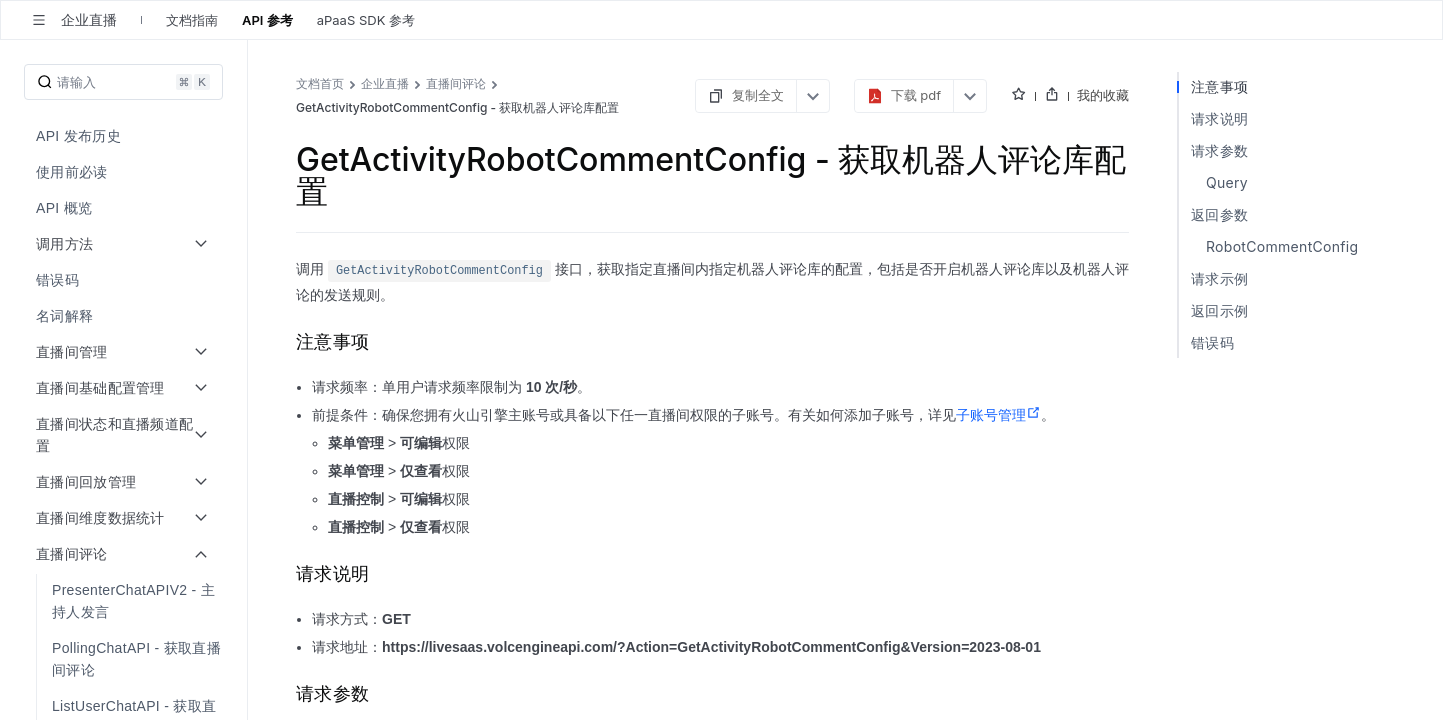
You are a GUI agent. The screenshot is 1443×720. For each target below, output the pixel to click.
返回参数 (1219, 214)
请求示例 (1219, 278)
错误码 (1212, 342)
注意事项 (1219, 86)
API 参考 (267, 20)
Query (1227, 182)
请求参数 (1219, 150)
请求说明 (1219, 118)
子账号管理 (998, 415)
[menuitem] (125, 136)
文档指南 (192, 20)
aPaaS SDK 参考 (366, 20)
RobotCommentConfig (1282, 246)
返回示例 (1219, 310)
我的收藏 (1103, 95)
